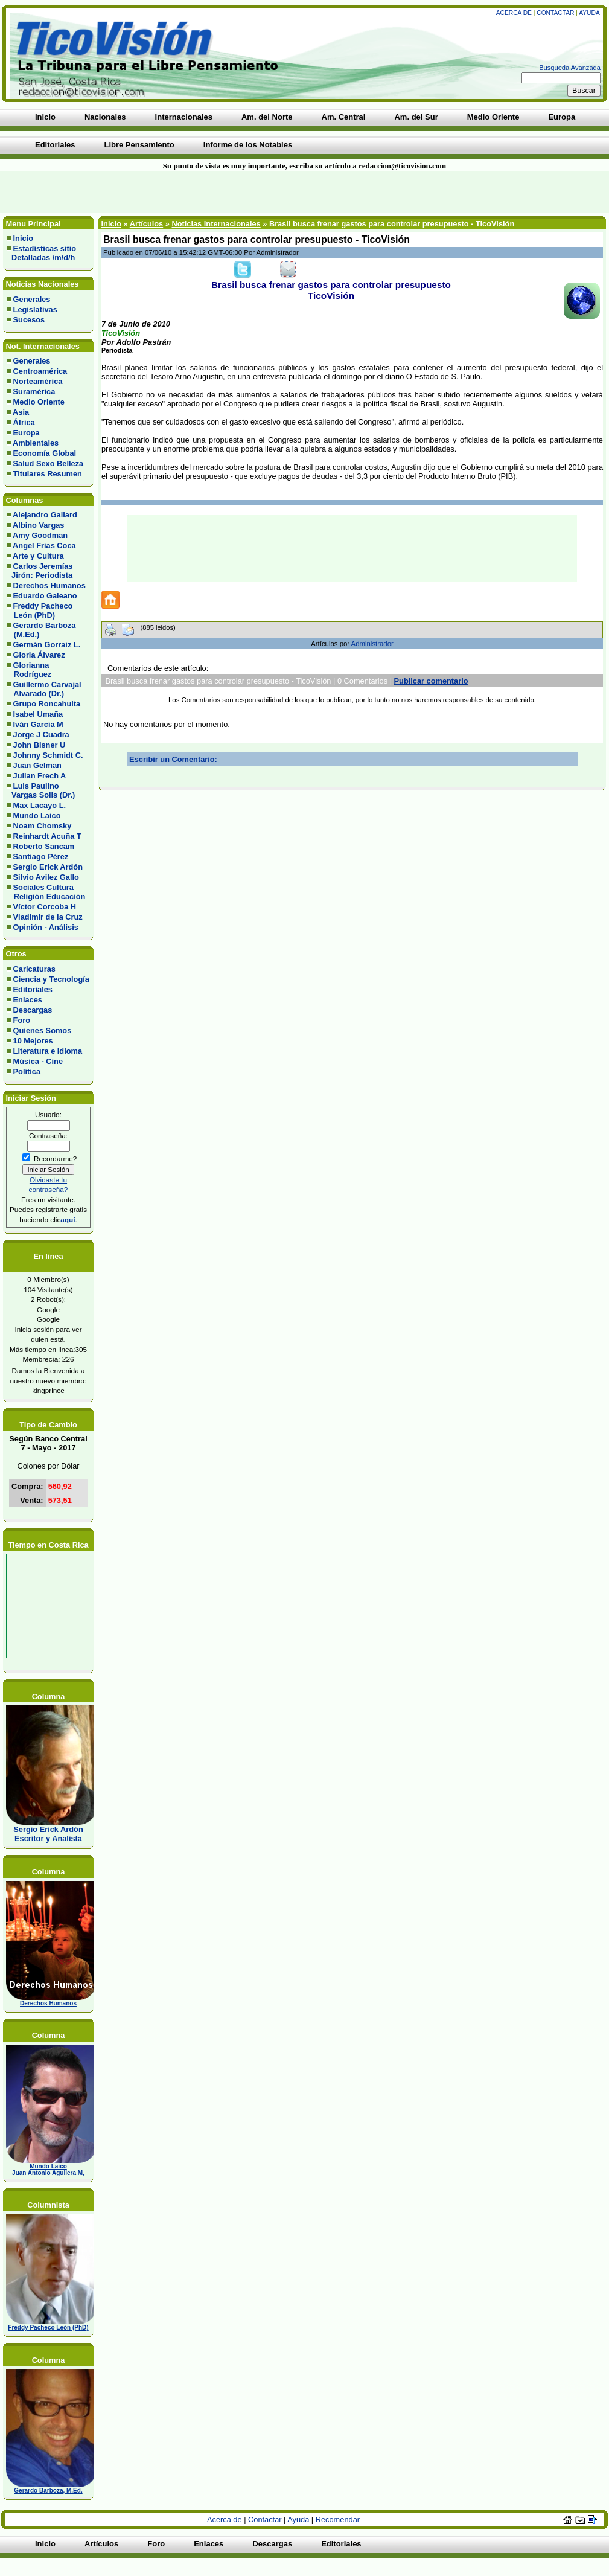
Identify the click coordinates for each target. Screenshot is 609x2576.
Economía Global (45, 453)
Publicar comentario (431, 680)
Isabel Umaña (38, 714)
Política (27, 1071)
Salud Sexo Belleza (48, 463)
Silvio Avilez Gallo (46, 877)
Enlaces (27, 999)
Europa (26, 432)
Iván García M (38, 724)
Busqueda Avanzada (570, 67)
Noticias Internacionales (215, 223)
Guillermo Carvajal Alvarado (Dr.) (44, 689)
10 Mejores (33, 1040)
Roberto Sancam (44, 846)
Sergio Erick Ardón (48, 866)
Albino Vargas (38, 525)
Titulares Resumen (47, 473)
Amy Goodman (40, 535)
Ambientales (36, 442)
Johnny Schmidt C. (48, 755)
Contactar (555, 13)
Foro (21, 1020)
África (24, 422)
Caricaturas (34, 968)
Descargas (33, 1009)
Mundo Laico (37, 815)
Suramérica (34, 391)
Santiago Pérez (41, 856)
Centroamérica (40, 371)
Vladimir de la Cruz (48, 916)
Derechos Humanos (49, 585)
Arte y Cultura (38, 555)
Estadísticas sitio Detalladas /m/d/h (41, 253)
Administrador (372, 643)
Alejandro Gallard (45, 514)
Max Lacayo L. (39, 805)
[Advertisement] (146, 192)
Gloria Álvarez (39, 654)
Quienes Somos (42, 1030)
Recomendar (338, 2519)
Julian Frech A (39, 775)
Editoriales (33, 989)
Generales (32, 299)
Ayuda (589, 13)
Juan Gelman (37, 765)
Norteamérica (38, 381)
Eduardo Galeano (45, 595)
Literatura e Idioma (48, 1051)
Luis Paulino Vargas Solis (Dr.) (41, 790)
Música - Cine (38, 1061)
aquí (67, 1219)
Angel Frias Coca (44, 545)
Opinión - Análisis (45, 927)
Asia (21, 412)
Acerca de (514, 13)
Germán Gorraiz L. (47, 644)
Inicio (23, 238)
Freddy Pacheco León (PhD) (39, 610)
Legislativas (35, 309)
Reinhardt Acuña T (47, 836)
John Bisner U (39, 744)
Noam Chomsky (42, 825)
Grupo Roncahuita (47, 703)
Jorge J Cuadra (41, 734)
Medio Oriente (39, 401)
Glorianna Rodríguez (29, 670)
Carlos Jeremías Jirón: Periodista (39, 571)
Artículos (146, 223)
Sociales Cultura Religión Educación (46, 892)
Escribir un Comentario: (173, 759)
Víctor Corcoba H (45, 906)
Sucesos (29, 319)
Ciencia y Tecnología (51, 979)
